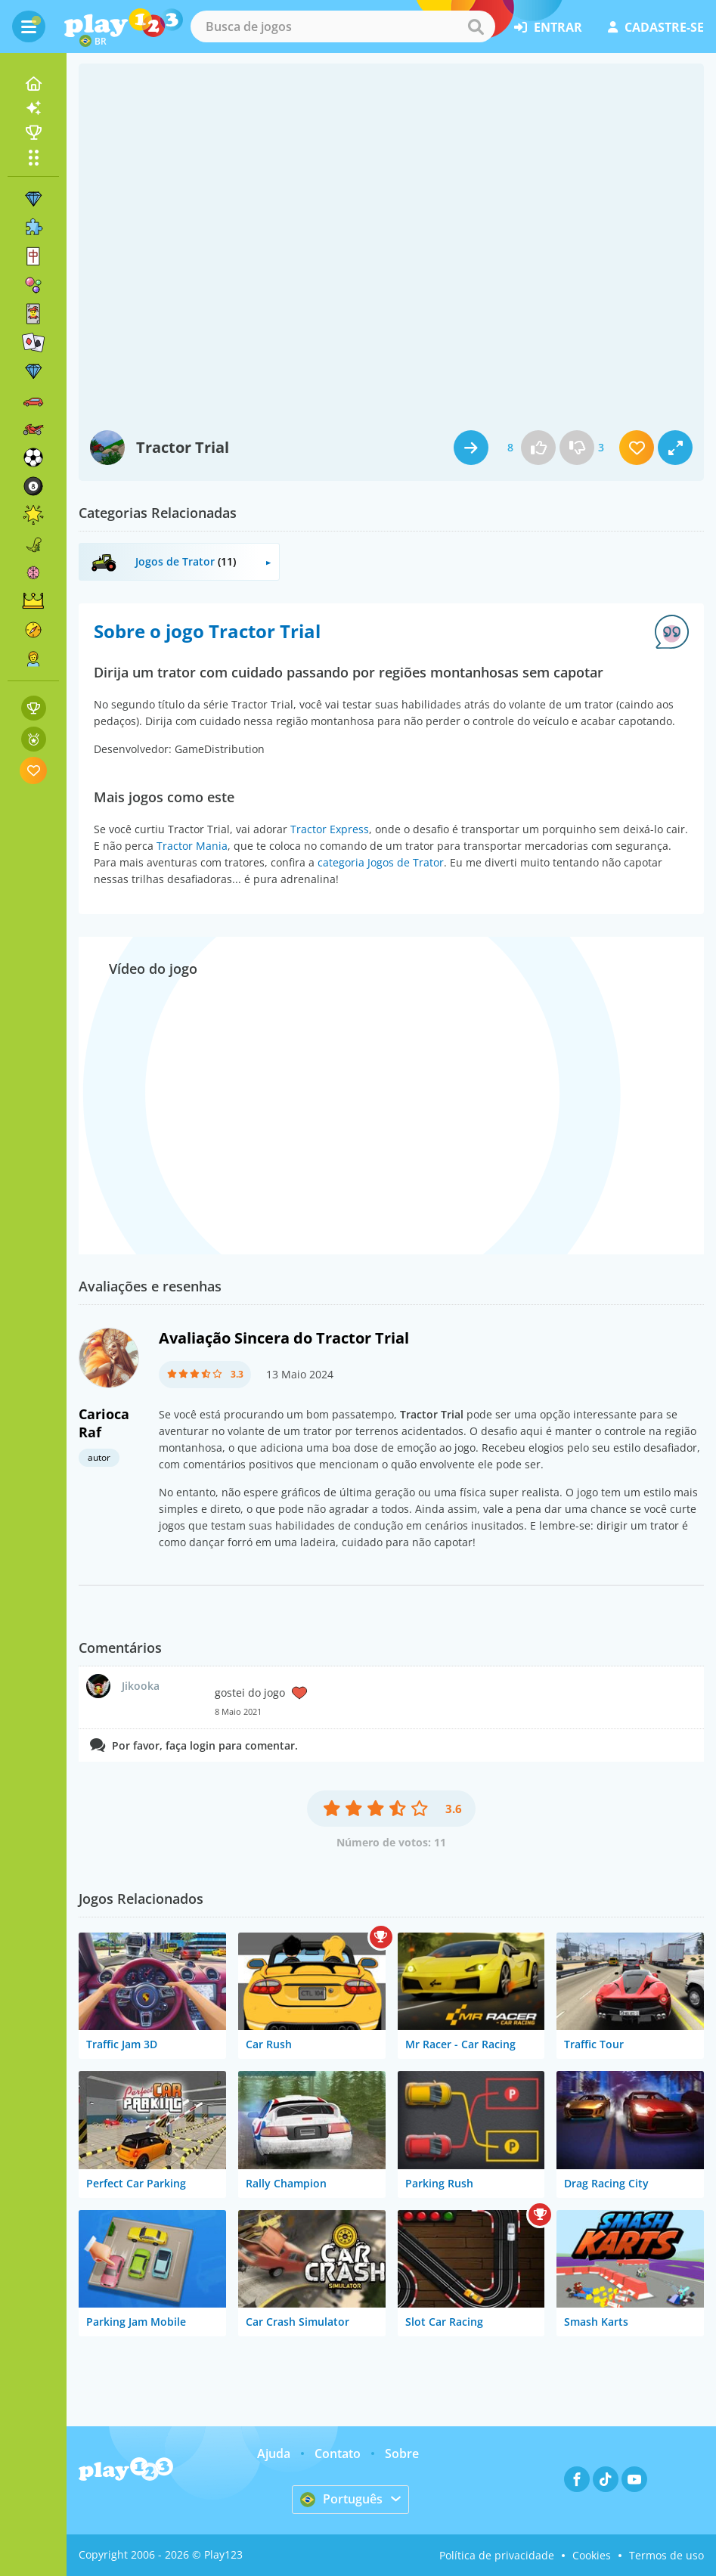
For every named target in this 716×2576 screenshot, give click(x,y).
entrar (548, 27)
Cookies (591, 2555)
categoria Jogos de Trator (381, 862)
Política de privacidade (496, 2555)
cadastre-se (656, 27)
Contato (338, 2453)
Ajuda (273, 2453)
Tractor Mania (192, 846)
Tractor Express (329, 829)
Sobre (402, 2453)
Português (341, 2499)
